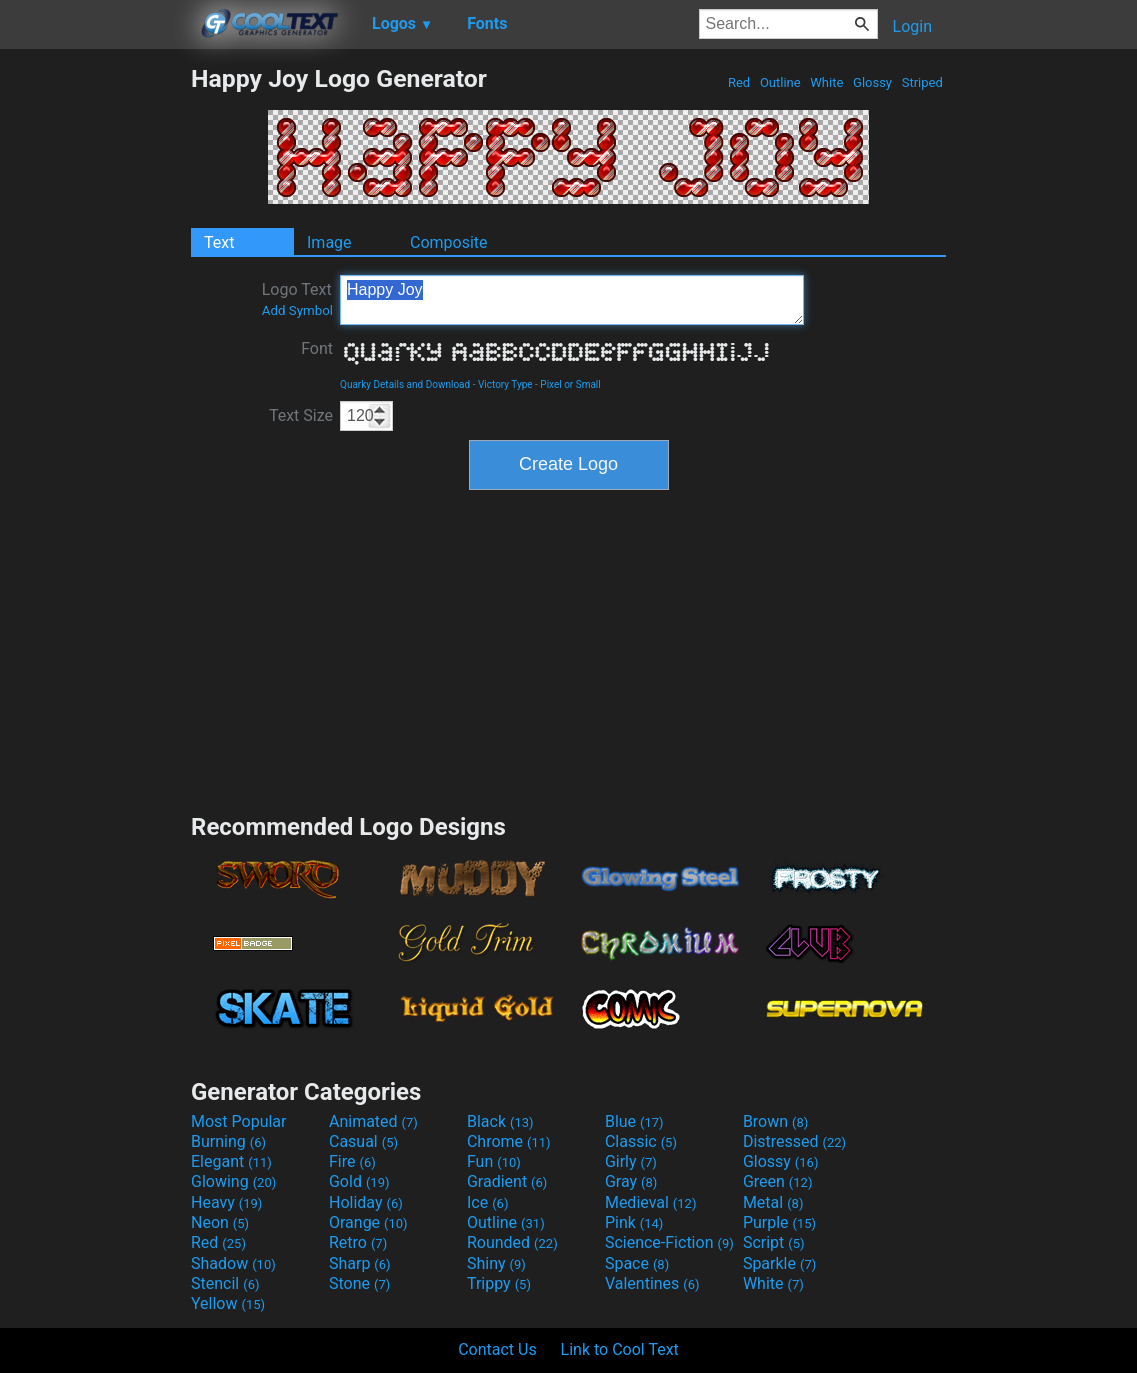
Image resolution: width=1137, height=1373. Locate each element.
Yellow (228, 1303)
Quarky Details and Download (405, 384)
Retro (358, 1242)
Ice (487, 1202)
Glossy (872, 82)
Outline (780, 82)
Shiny (496, 1263)
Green (778, 1181)
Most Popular (239, 1121)
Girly (631, 1161)
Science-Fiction (669, 1242)
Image (329, 242)
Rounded (512, 1242)
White (826, 82)
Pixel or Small (570, 384)
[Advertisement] (95, 364)
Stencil (225, 1283)
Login (912, 26)
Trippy (499, 1283)
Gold (359, 1181)
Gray (631, 1181)
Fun (494, 1161)
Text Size (301, 415)
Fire (352, 1161)
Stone (359, 1283)
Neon (220, 1222)
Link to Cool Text (620, 1349)
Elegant (231, 1161)
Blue (634, 1121)
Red (739, 82)
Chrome (509, 1141)
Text (219, 242)
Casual (363, 1141)
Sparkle (779, 1263)
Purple (779, 1222)
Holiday (366, 1202)
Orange (368, 1222)
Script (774, 1242)
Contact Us (497, 1349)
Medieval (651, 1202)
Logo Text (297, 299)
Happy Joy (572, 300)
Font (317, 348)
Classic (641, 1141)
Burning (228, 1141)
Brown (775, 1121)
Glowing (233, 1181)
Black (500, 1121)
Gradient (507, 1181)
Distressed (794, 1141)
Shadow (233, 1263)
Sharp (360, 1263)
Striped (922, 82)
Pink (634, 1222)
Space (637, 1263)
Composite (449, 242)
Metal (773, 1202)
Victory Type (505, 384)
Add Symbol (297, 310)
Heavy (226, 1202)
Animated (373, 1121)
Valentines (652, 1283)
